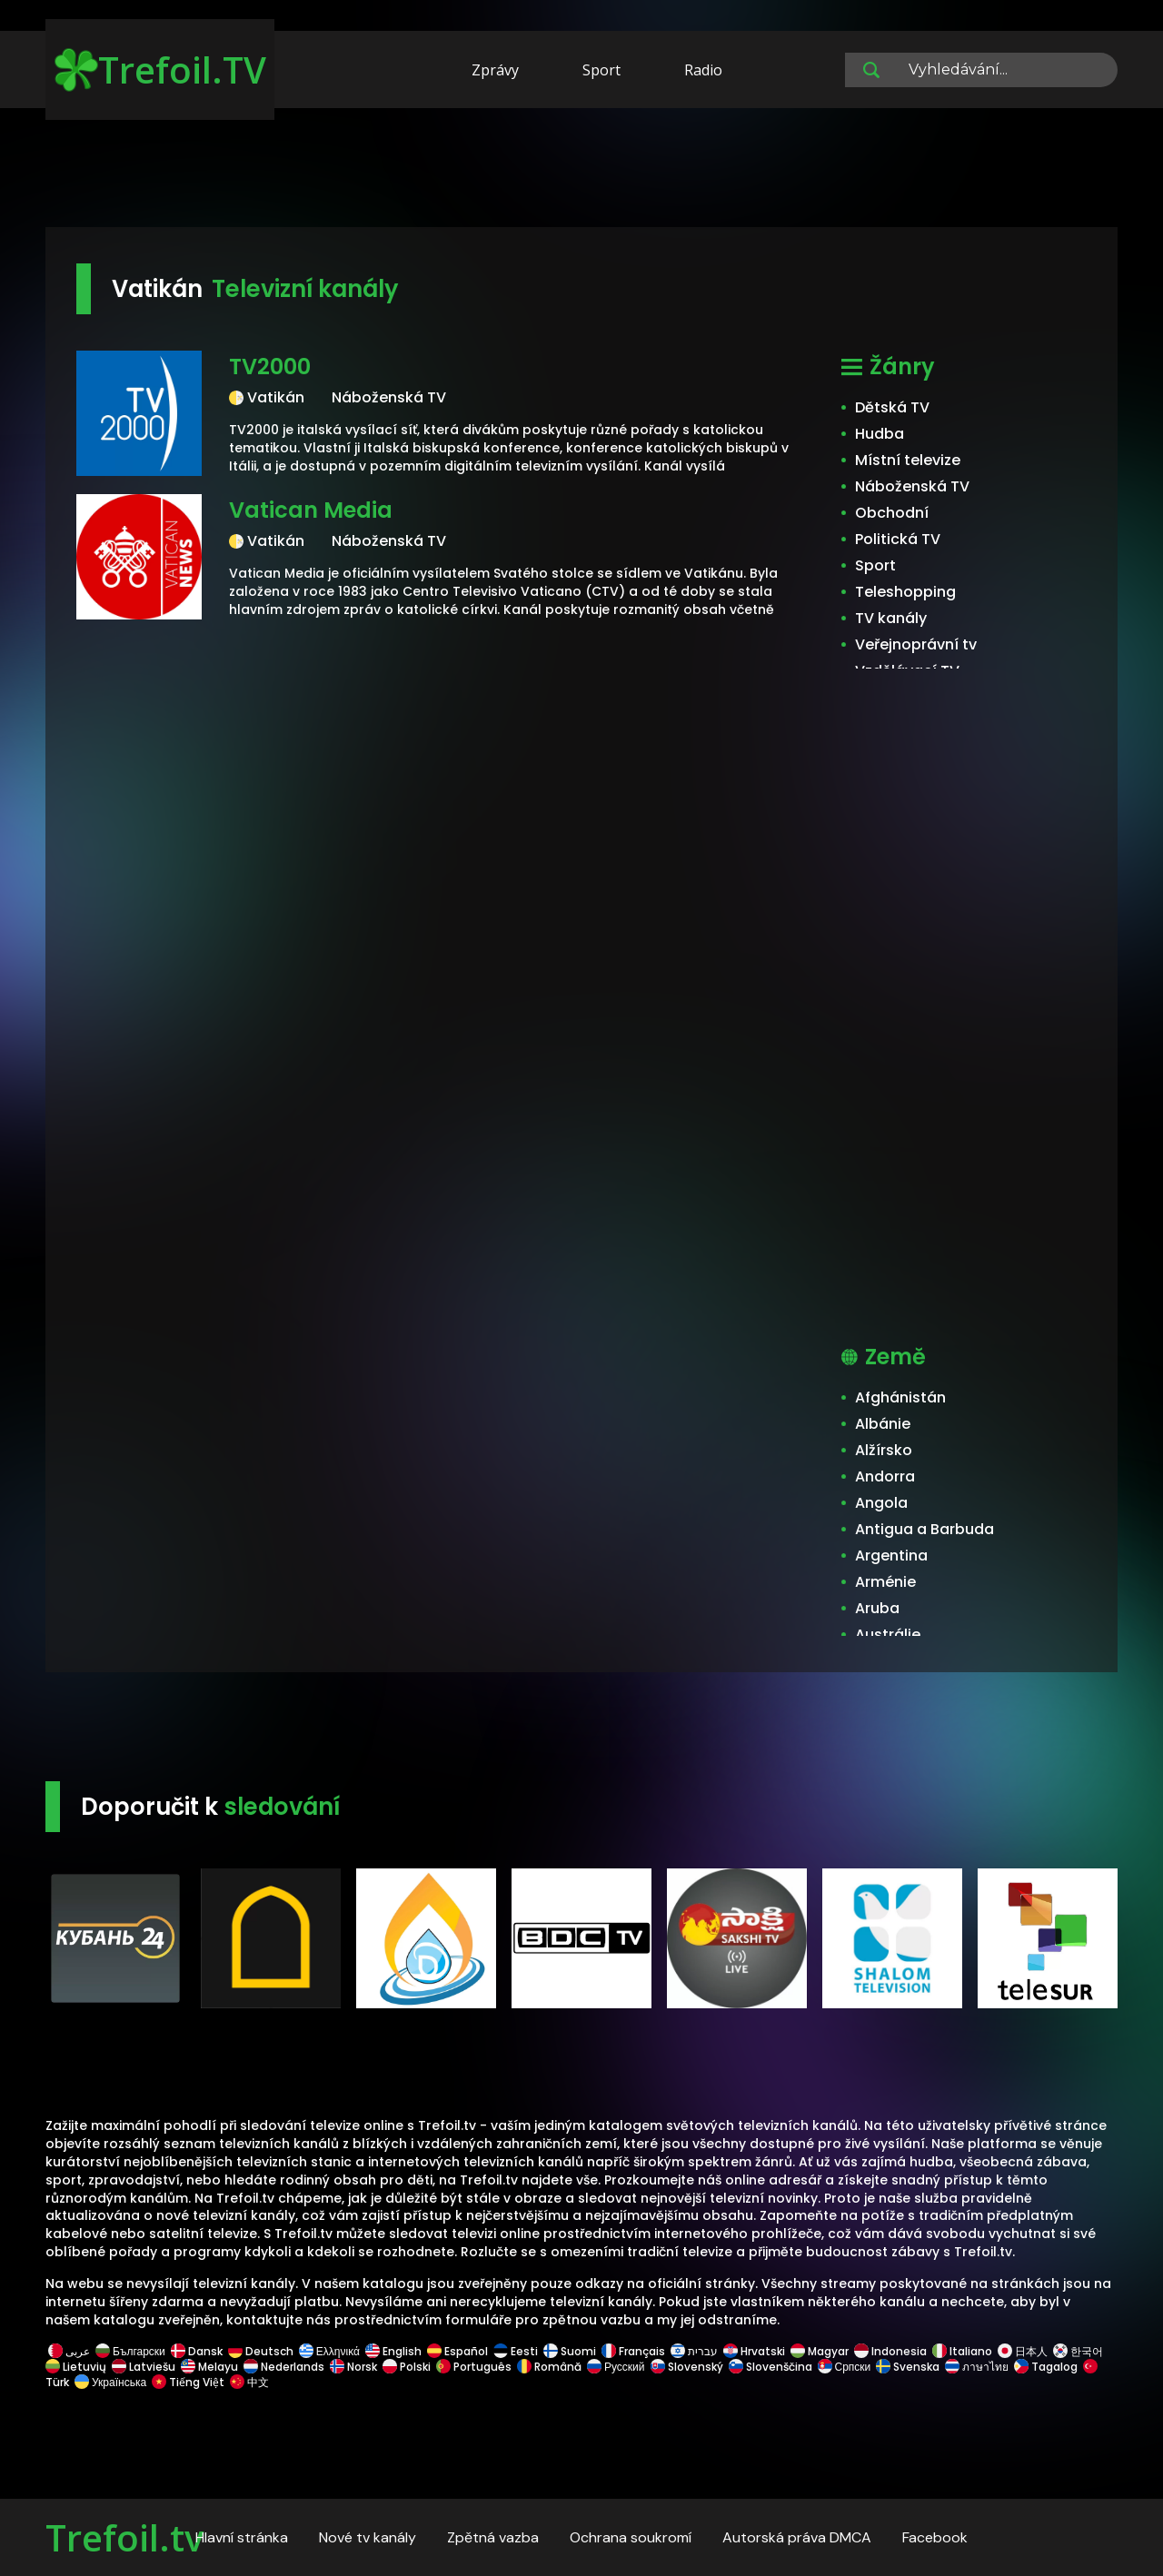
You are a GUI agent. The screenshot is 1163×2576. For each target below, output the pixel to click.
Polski (406, 2366)
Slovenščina (770, 2366)
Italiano (962, 2351)
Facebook (935, 2537)
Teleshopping (905, 591)
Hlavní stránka (241, 2537)
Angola (881, 1502)
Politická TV (897, 539)
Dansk (196, 2351)
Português (473, 2366)
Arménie (885, 1581)
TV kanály (891, 618)
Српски (844, 2366)
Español (457, 2351)
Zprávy (495, 70)
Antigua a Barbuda (924, 1529)
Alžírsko (883, 1450)
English (393, 2351)
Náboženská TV (912, 486)
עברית (694, 2351)
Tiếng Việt (188, 2382)
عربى (69, 2351)
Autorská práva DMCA (796, 2537)
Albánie (882, 1423)
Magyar (819, 2351)
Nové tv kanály (367, 2537)
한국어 (1078, 2351)
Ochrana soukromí (630, 2537)
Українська (110, 2382)
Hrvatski (754, 2351)
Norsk (353, 2366)
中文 (248, 2382)
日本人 (1022, 2351)
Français (633, 2351)
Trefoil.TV (160, 69)
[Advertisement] (581, 171)
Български (130, 2351)
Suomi (570, 2351)
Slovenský (687, 2366)
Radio (703, 70)
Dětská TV (892, 407)
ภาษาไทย (976, 2366)
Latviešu (143, 2366)
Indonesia (890, 2351)
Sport (601, 70)
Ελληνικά (329, 2351)
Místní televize (907, 460)
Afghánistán (900, 1397)
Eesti (516, 2351)
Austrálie (887, 1634)
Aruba (877, 1608)
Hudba (879, 433)
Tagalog (1045, 2366)
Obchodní (892, 512)
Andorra (885, 1476)
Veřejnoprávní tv (916, 644)
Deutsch (260, 2351)
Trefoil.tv (124, 2537)
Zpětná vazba (493, 2537)
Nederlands (284, 2366)
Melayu (209, 2366)
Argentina (891, 1555)
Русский (616, 2366)
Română (549, 2366)
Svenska (907, 2366)
